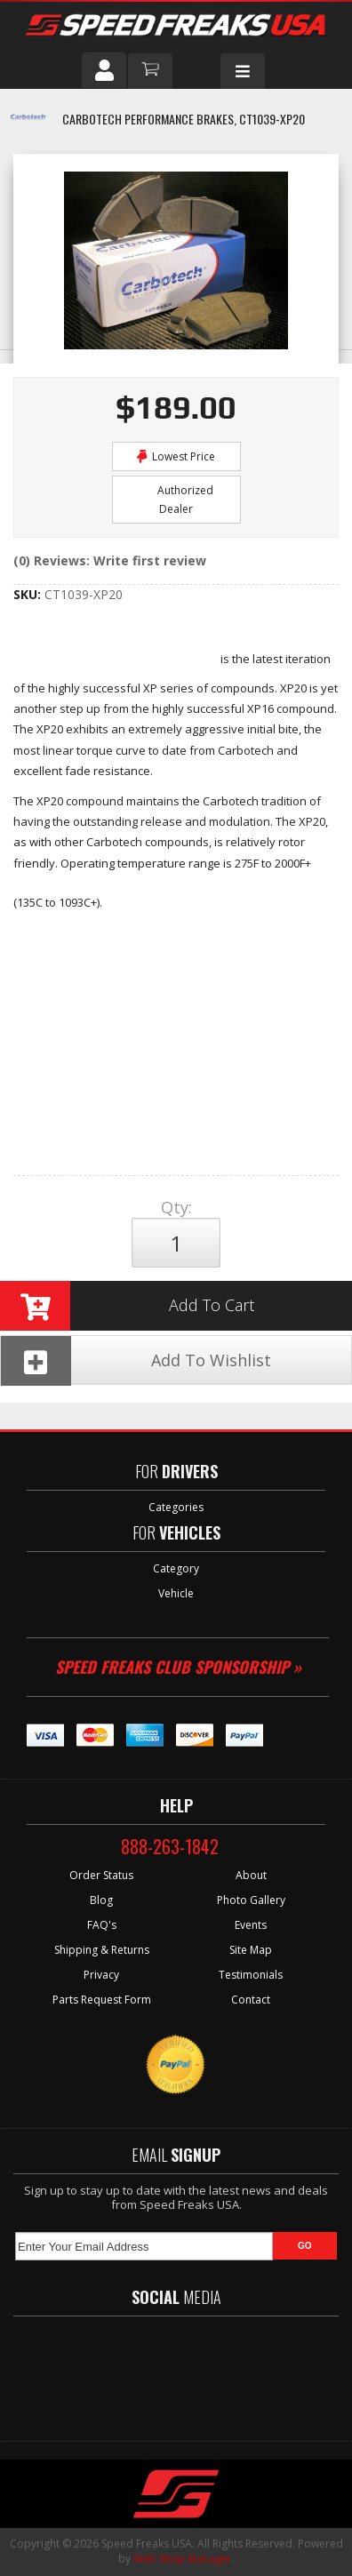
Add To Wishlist (136, 1360)
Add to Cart (127, 1306)
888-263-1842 (170, 1846)
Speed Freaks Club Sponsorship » (178, 1666)
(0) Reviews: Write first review (109, 560)
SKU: (28, 594)
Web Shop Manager (182, 2558)
